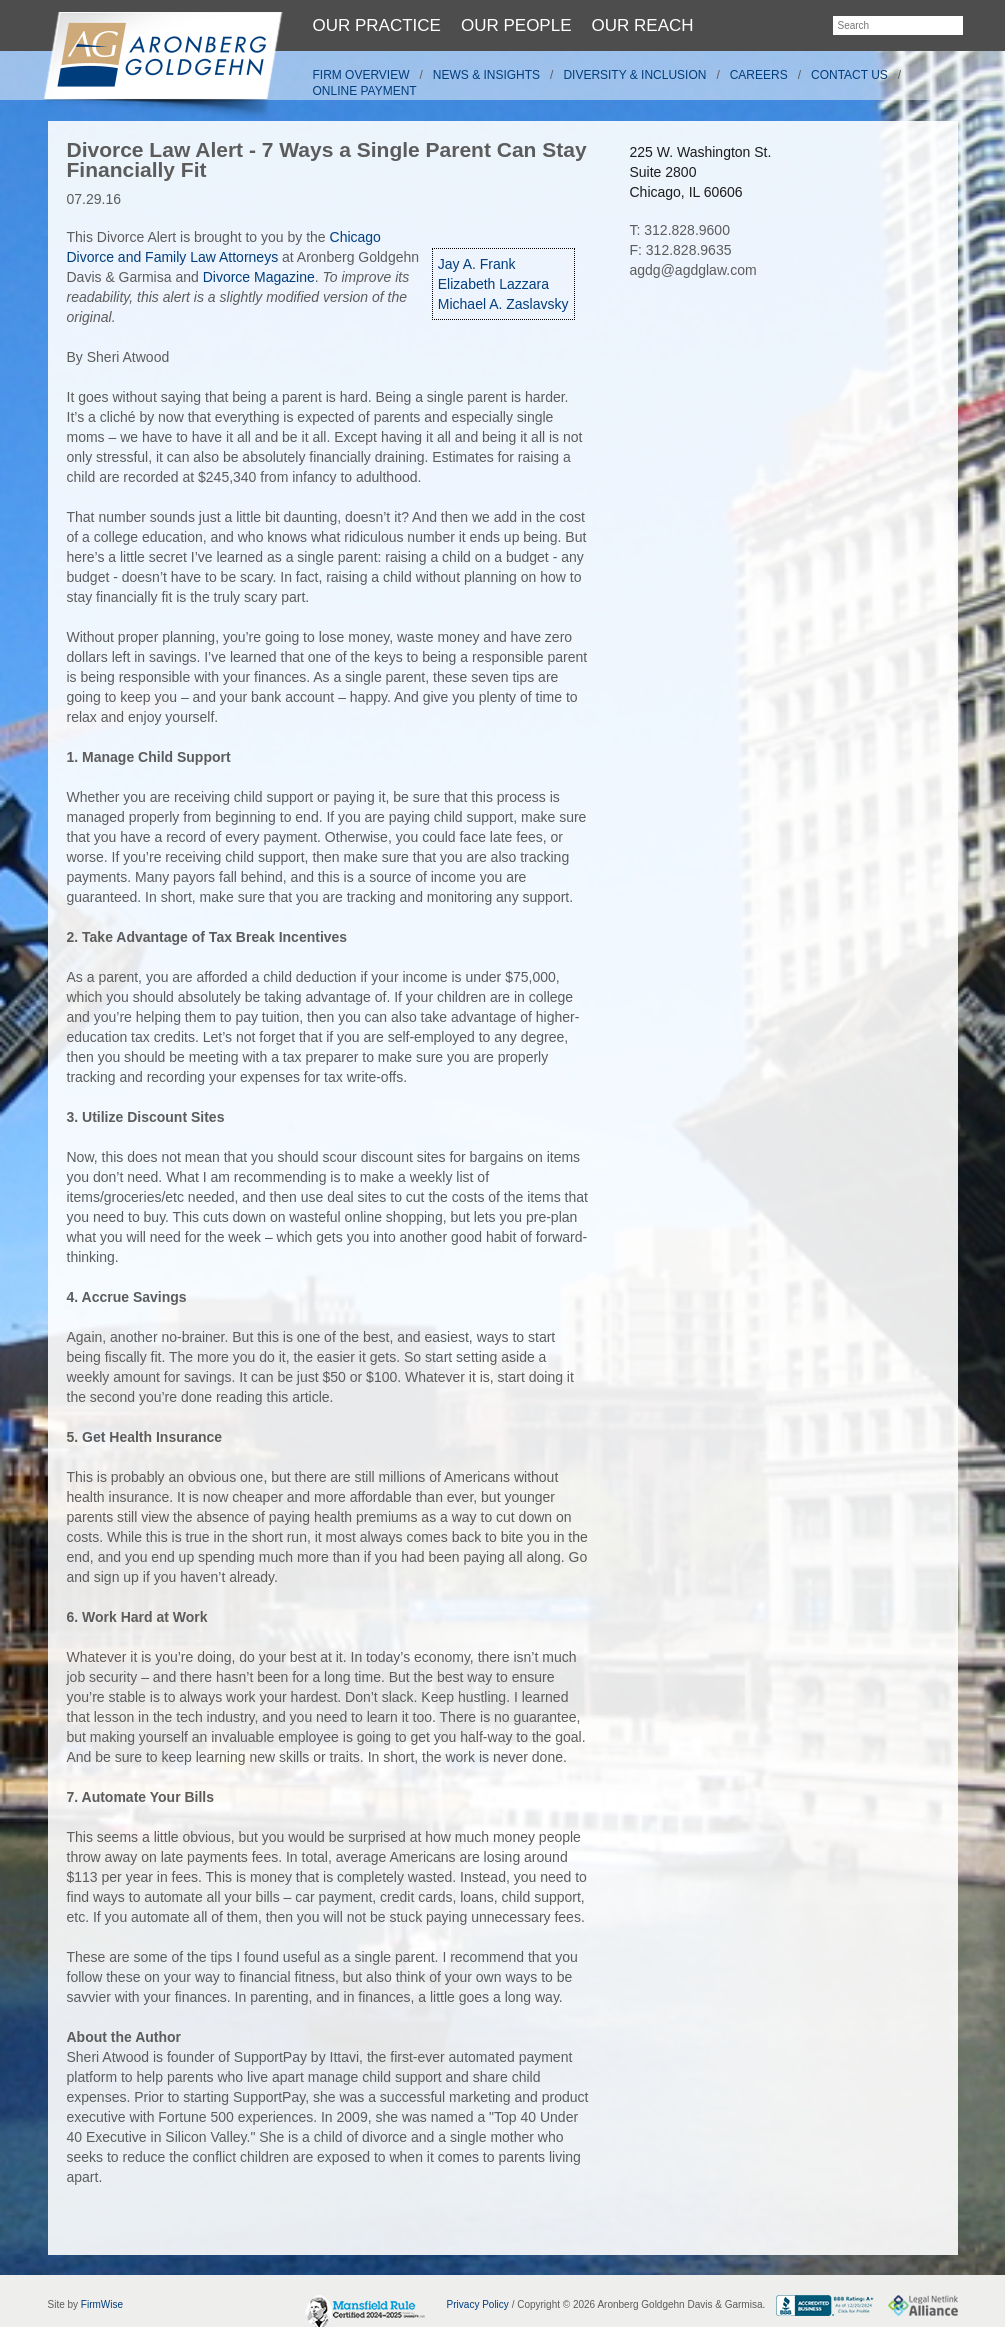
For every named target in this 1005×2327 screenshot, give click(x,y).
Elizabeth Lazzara (493, 284)
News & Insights (486, 75)
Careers (759, 75)
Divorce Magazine (259, 277)
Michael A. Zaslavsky (503, 304)
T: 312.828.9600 (680, 230)
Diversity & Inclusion (634, 75)
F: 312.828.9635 (681, 250)
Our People (516, 25)
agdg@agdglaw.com (693, 270)
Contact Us (849, 75)
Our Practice (377, 25)
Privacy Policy (478, 2304)
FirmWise (102, 2304)
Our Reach (643, 25)
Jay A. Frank (477, 264)
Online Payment (365, 91)
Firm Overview (361, 75)
